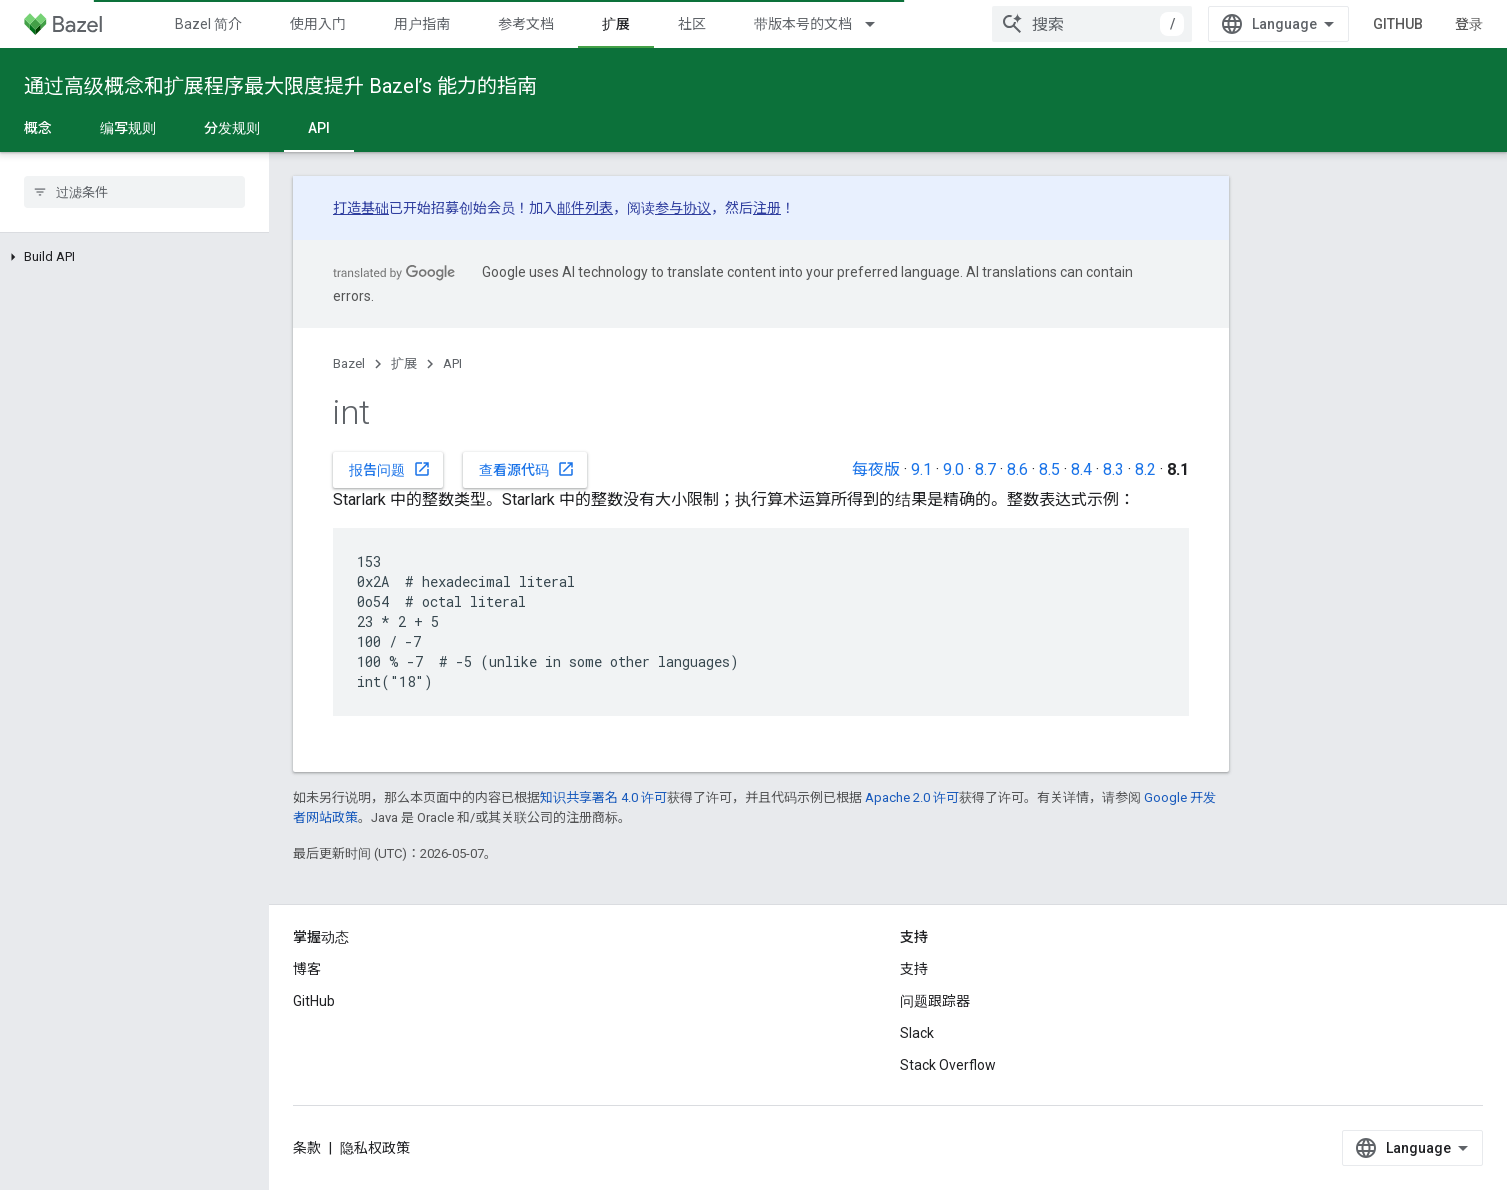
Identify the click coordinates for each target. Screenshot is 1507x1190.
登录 (1469, 24)
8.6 (1017, 469)
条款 (307, 1148)
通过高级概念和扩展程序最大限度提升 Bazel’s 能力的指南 (280, 86)
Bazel (349, 363)
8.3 (1113, 469)
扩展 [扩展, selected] (616, 24)
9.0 (953, 469)
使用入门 (318, 24)
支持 (914, 969)
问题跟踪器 (935, 1001)
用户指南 (422, 24)
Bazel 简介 (208, 24)
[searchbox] (134, 192)
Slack (917, 1033)
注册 (767, 208)
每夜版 (876, 469)
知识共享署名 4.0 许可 (603, 797)
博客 (307, 969)
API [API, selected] (319, 128)
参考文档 (526, 24)
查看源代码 (527, 469)
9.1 (921, 469)
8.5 (1049, 469)
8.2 (1145, 469)
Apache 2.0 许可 (912, 797)
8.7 (985, 469)
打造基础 (361, 208)
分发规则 (232, 128)
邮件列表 (585, 208)
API (452, 363)
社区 (692, 24)
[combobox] (1092, 24)
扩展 (404, 363)
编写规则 (128, 128)
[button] (134, 257)
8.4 (1081, 469)
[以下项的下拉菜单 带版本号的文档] (879, 24)
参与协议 (683, 208)
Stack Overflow (948, 1065)
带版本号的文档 (803, 24)
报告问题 (390, 469)
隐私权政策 (375, 1148)
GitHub (1398, 24)
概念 (38, 128)
